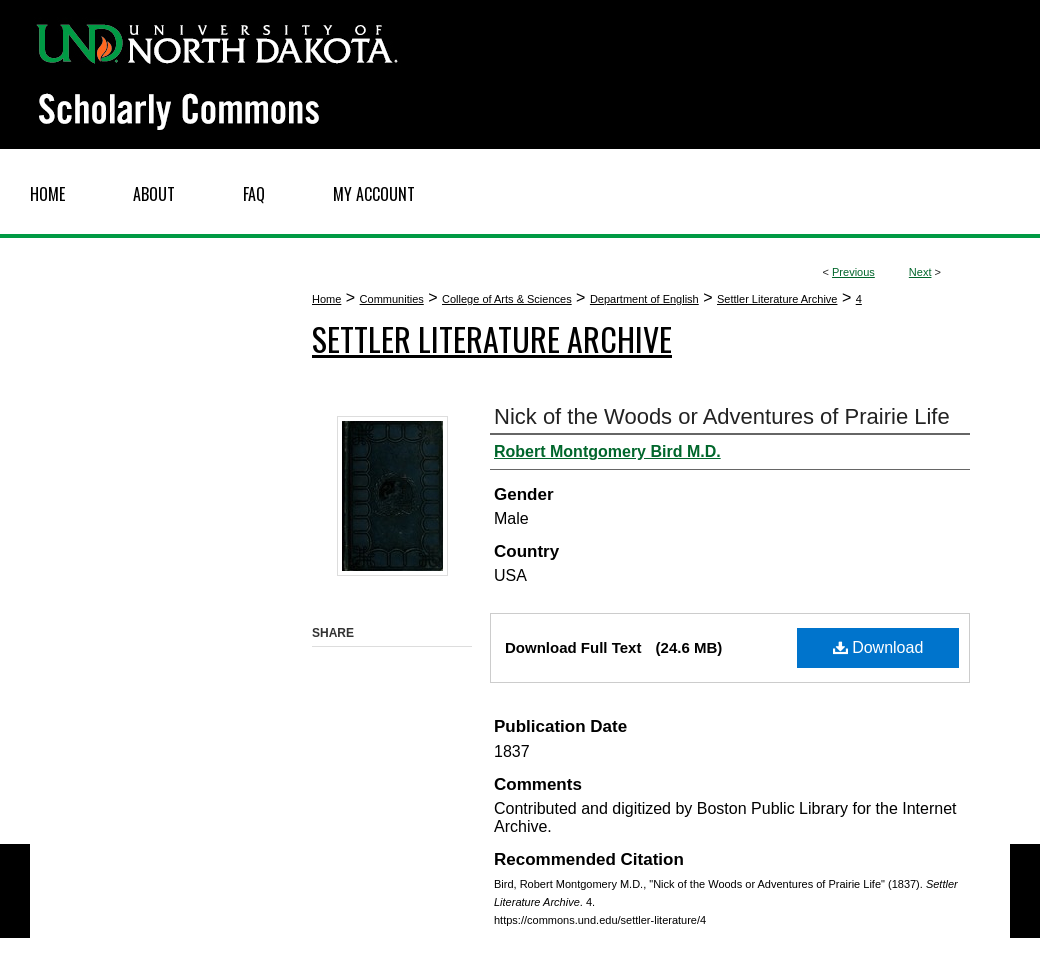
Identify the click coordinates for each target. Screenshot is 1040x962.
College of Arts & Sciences (507, 299)
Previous (853, 272)
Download (878, 647)
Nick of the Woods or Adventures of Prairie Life (722, 416)
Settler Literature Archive (777, 299)
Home (326, 299)
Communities (392, 299)
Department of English (644, 299)
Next (920, 272)
